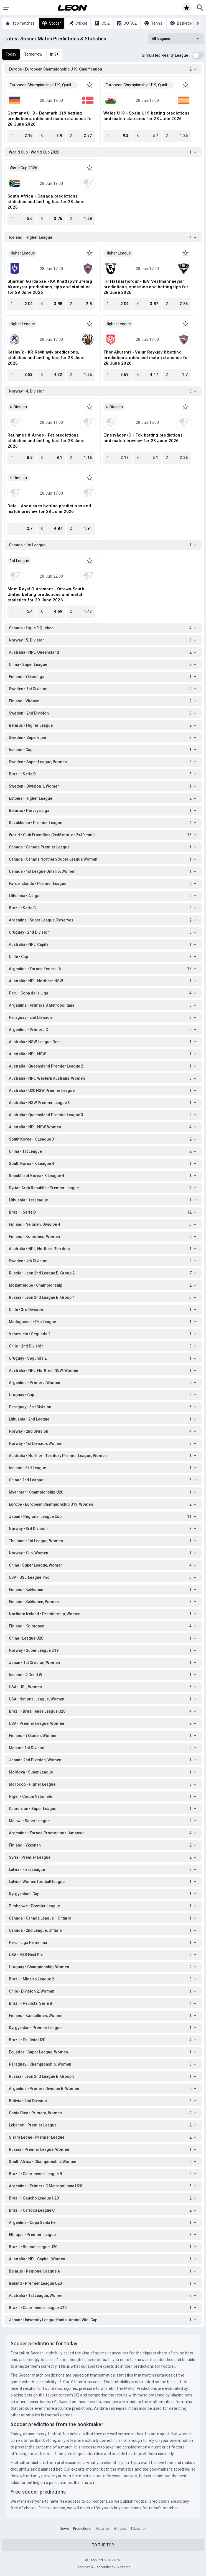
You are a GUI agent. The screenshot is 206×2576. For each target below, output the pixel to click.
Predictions (82, 2528)
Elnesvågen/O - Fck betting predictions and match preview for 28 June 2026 (143, 438)
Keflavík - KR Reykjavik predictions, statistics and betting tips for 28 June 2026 (46, 358)
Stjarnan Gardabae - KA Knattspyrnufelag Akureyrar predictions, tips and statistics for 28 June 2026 (49, 287)
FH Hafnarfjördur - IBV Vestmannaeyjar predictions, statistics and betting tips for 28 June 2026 (145, 287)
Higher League (22, 253)
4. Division (18, 407)
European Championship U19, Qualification (44, 85)
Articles (120, 2528)
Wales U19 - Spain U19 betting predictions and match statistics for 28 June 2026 (146, 116)
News (64, 2528)
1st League (19, 561)
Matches (103, 2528)
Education (139, 2528)
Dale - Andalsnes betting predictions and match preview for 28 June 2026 (49, 508)
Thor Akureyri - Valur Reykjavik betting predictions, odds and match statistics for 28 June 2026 (146, 358)
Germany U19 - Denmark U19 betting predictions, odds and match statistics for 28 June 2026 (50, 119)
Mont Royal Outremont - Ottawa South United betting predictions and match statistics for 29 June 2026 (45, 594)
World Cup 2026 (23, 168)
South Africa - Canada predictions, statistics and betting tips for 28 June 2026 (46, 202)
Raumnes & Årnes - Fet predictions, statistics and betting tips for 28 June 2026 (46, 441)
